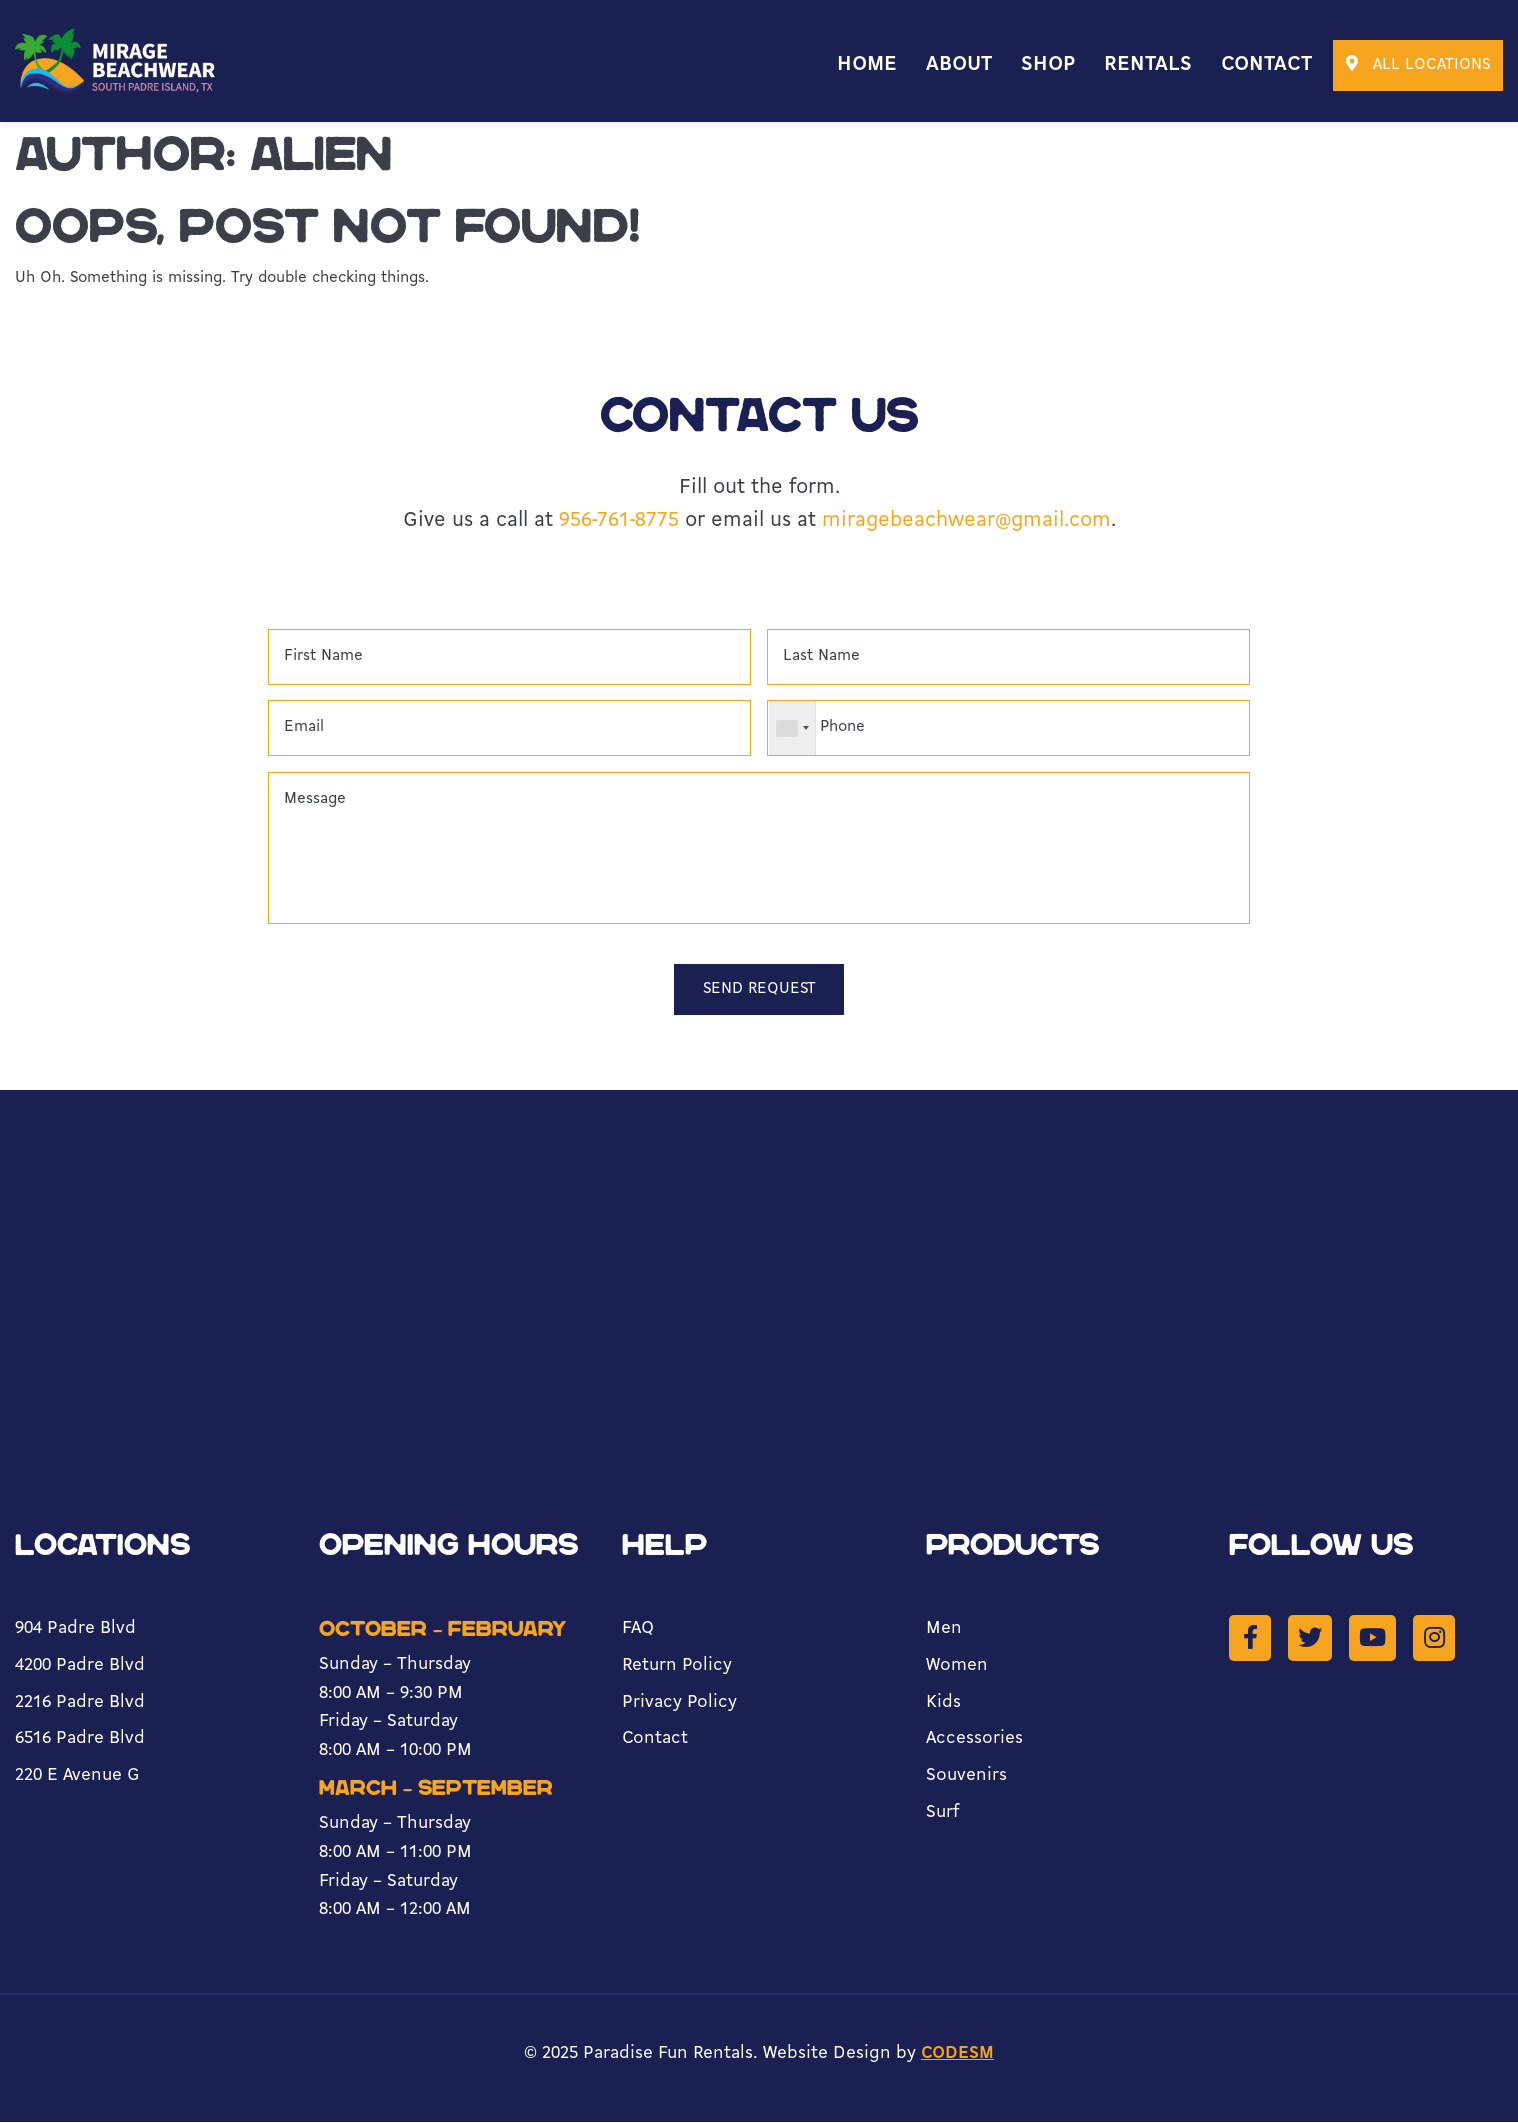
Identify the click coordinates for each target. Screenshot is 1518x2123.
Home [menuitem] (867, 65)
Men (944, 1629)
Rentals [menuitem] (1148, 65)
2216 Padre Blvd (80, 1703)
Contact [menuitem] (1266, 65)
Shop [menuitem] (1048, 65)
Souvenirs (966, 1776)
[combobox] (792, 729)
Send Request (759, 990)
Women (957, 1666)
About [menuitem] (959, 65)
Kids (943, 1703)
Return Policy (677, 1666)
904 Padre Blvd (75, 1629)
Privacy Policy (679, 1703)
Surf (943, 1813)
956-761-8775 (619, 520)
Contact (655, 1739)
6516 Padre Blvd (80, 1739)
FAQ (638, 1629)
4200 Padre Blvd (80, 1666)
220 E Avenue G (77, 1776)
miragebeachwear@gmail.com (966, 520)
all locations (1418, 64)
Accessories (974, 1739)
